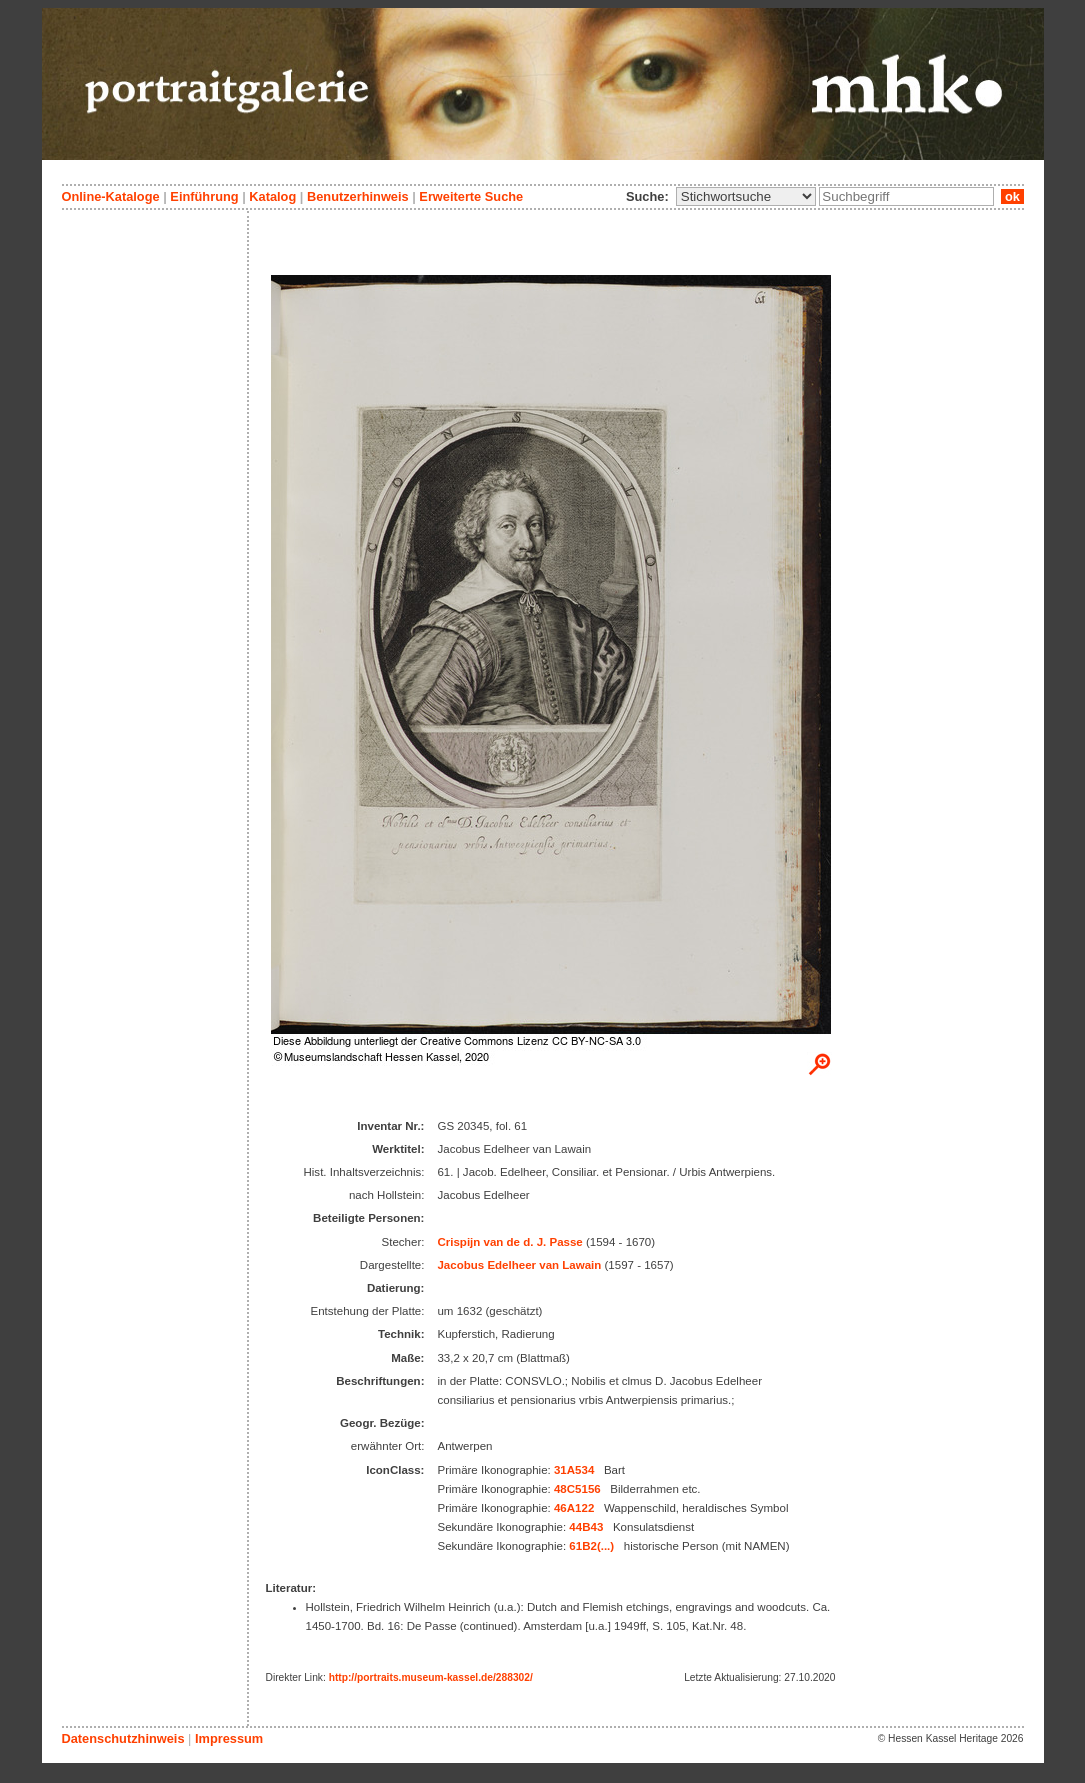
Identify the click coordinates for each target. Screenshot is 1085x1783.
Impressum (229, 1738)
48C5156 (577, 1489)
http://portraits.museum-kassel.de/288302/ (431, 1677)
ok (1012, 196)
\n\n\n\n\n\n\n (746, 196)
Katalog (272, 196)
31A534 (574, 1470)
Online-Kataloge (111, 196)
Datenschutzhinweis (123, 1738)
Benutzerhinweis (358, 196)
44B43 (586, 1527)
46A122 (574, 1508)
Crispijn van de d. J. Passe (509, 1242)
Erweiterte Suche (471, 196)
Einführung (204, 196)
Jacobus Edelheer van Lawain (519, 1265)
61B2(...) (591, 1546)
